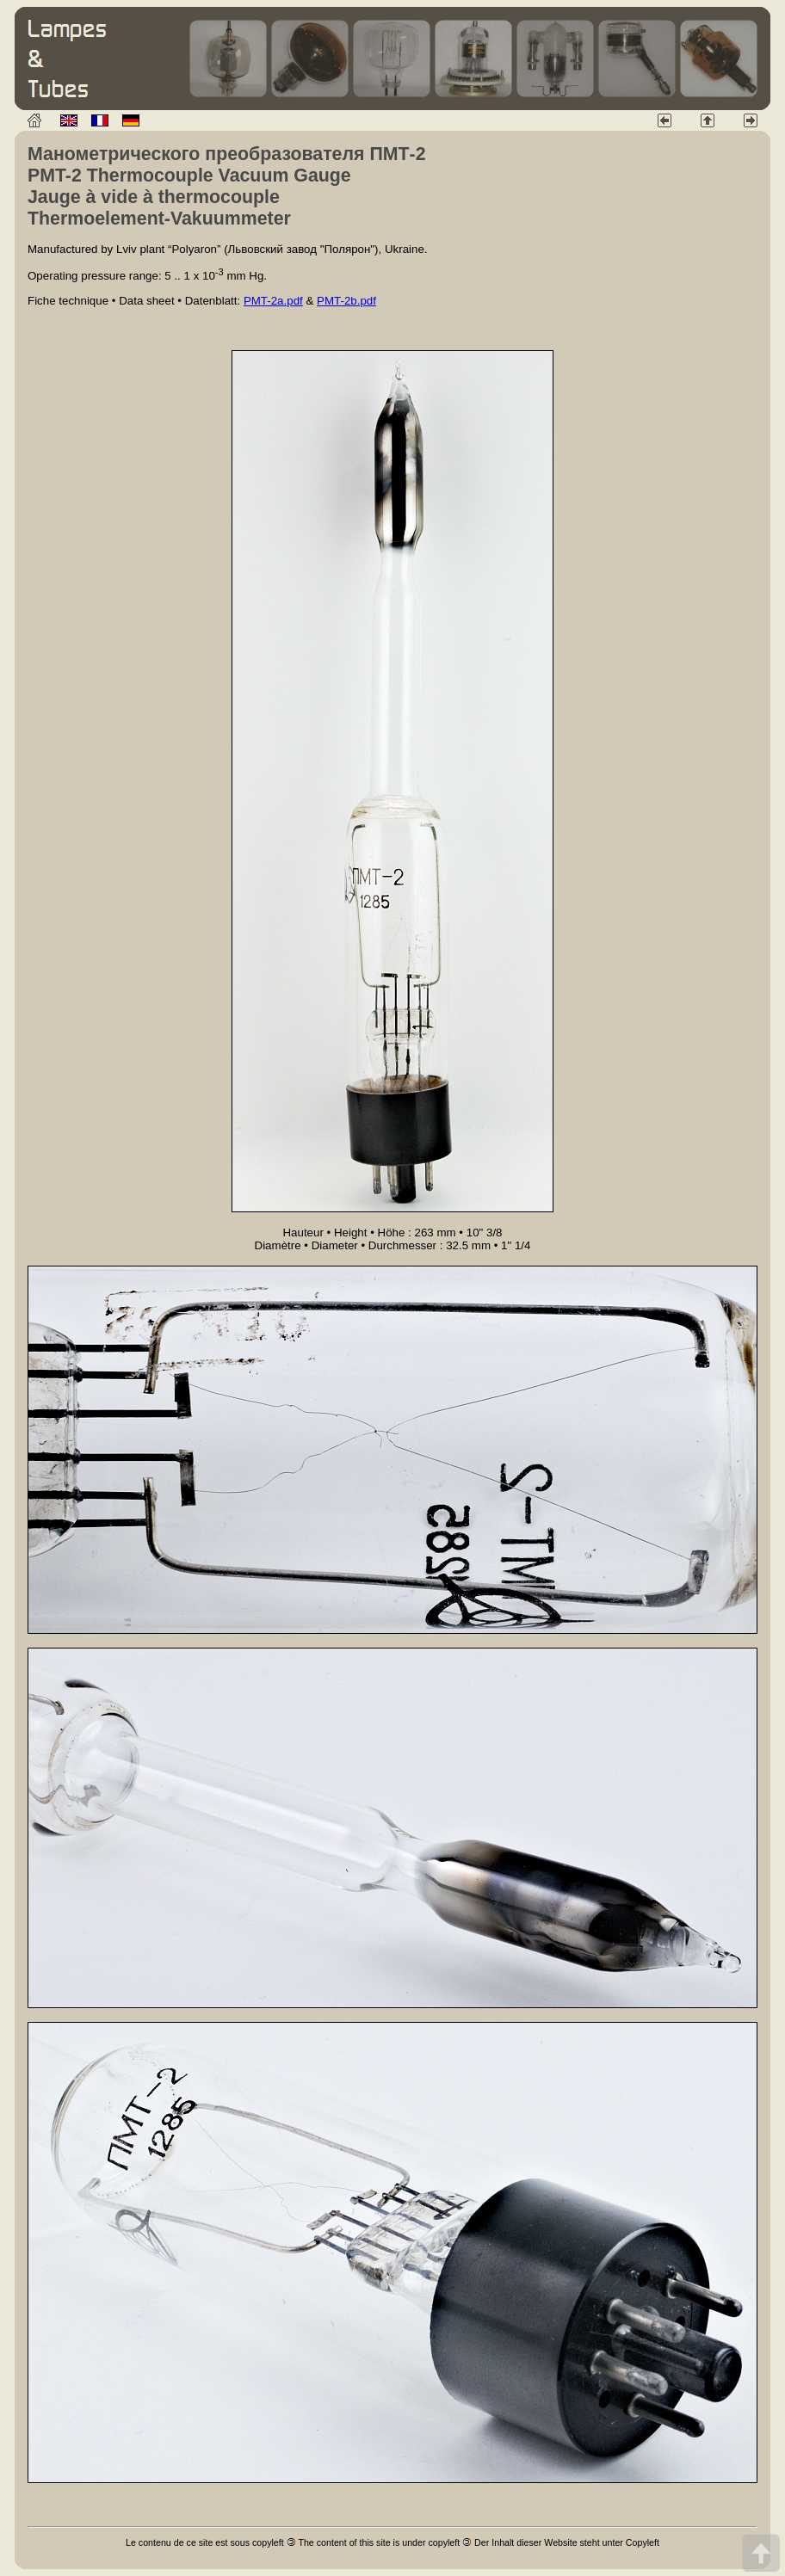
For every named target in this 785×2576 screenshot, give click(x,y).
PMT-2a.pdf (273, 300)
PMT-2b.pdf (346, 300)
